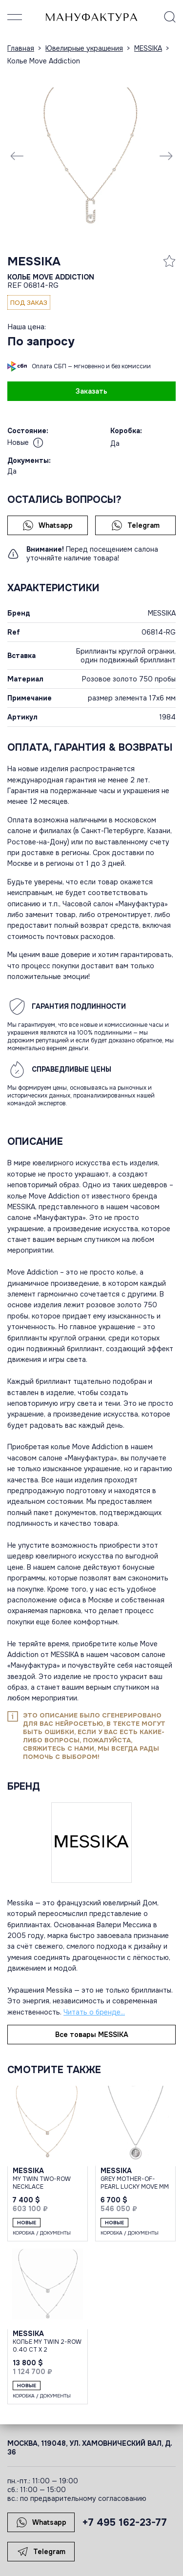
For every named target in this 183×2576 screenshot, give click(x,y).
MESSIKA (34, 261)
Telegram (135, 525)
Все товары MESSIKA (91, 2034)
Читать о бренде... (94, 2012)
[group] (91, 155)
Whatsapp (47, 525)
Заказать (91, 391)
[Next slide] (166, 155)
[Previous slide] (17, 155)
